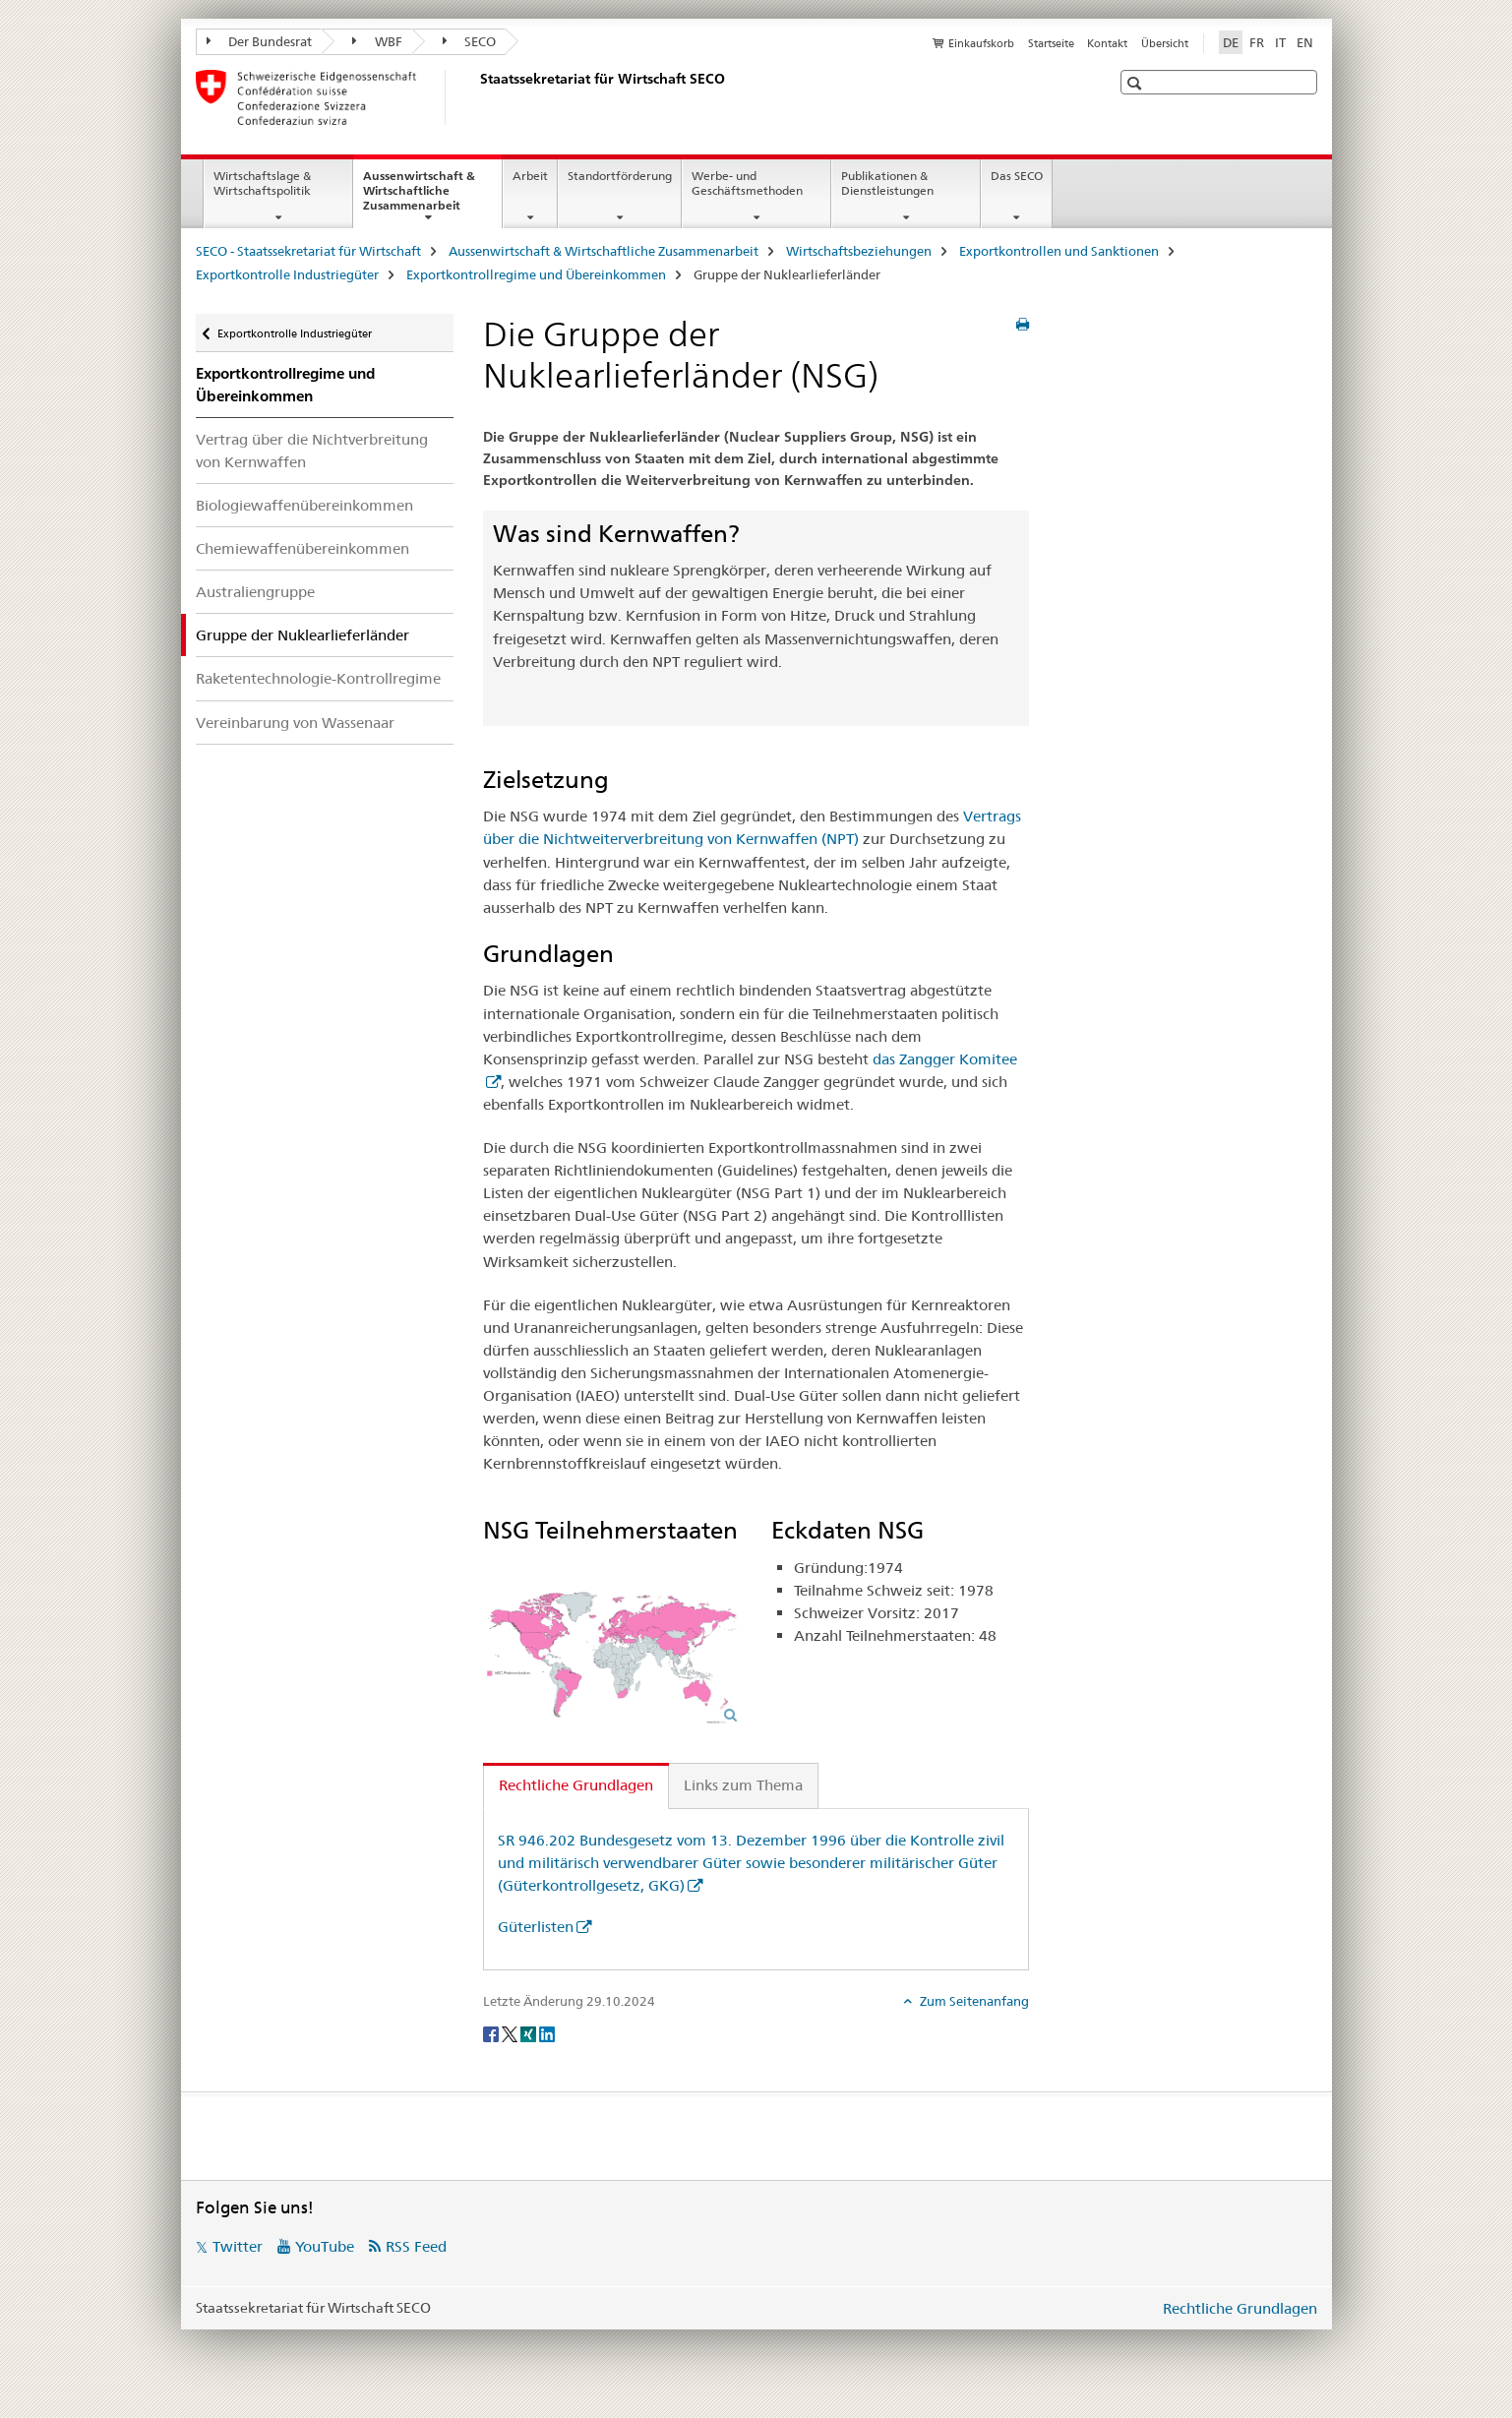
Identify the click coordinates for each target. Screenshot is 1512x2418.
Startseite (1051, 43)
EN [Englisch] (1305, 42)
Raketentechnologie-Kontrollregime (318, 678)
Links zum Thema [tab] (743, 1785)
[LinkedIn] (547, 2033)
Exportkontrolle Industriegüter (287, 274)
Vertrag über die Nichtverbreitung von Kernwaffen (312, 450)
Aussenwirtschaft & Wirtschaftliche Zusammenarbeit (432, 196)
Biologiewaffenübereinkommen (304, 505)
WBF (377, 41)
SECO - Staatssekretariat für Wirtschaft (308, 251)
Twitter (237, 2246)
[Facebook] (492, 2033)
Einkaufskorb (981, 43)
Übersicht (1164, 43)
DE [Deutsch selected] (1231, 42)
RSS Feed (416, 2246)
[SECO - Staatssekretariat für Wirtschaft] (476, 97)
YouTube (324, 2246)
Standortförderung (620, 175)
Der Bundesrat (260, 41)
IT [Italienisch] (1280, 42)
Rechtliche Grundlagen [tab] (576, 1785)
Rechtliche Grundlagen (1240, 2308)
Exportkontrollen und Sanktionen (1059, 251)
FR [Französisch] (1256, 42)
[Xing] (529, 2033)
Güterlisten (536, 1926)
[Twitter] (511, 2033)
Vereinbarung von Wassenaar (295, 722)
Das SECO (1017, 175)
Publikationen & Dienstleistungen (887, 183)
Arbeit (530, 175)
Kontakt (1107, 43)
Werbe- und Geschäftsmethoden (747, 183)
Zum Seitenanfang (973, 2001)
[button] (1136, 83)
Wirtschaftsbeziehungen (859, 251)
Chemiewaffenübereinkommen (302, 548)
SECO (470, 41)
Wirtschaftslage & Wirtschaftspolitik (262, 183)
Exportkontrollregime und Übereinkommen (536, 274)
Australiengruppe (255, 591)
